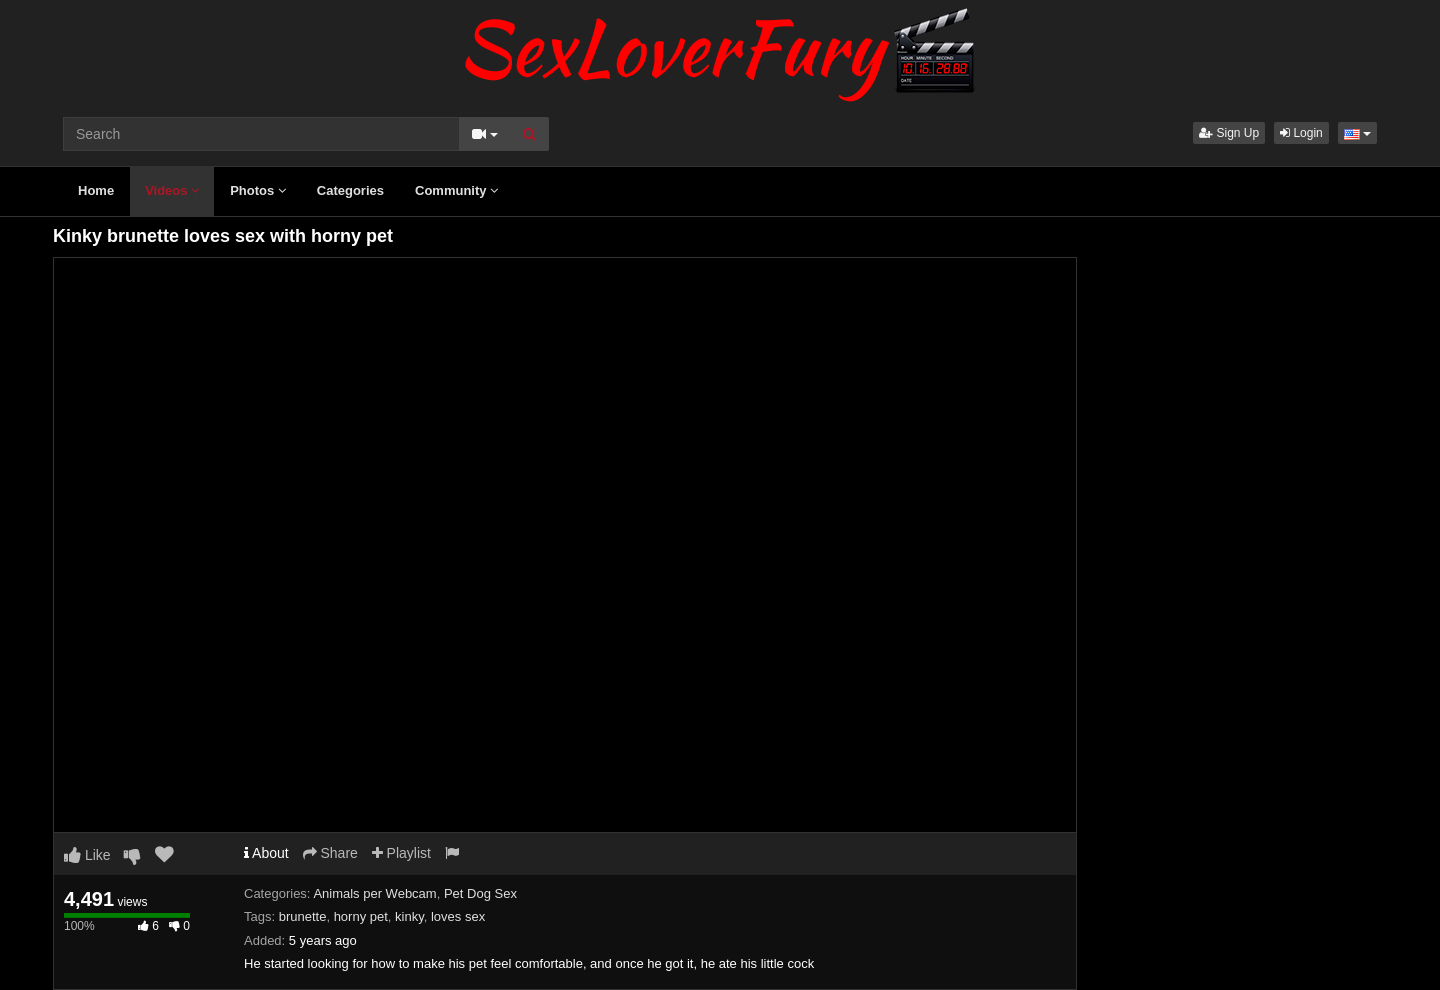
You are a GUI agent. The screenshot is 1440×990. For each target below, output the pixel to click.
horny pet (361, 916)
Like (87, 855)
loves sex (458, 916)
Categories (350, 190)
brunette (303, 916)
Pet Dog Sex (480, 893)
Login (1301, 133)
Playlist (401, 853)
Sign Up (1229, 133)
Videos (172, 190)
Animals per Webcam (374, 893)
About (266, 853)
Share (330, 853)
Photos (258, 190)
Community (456, 190)
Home (96, 190)
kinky (409, 916)
